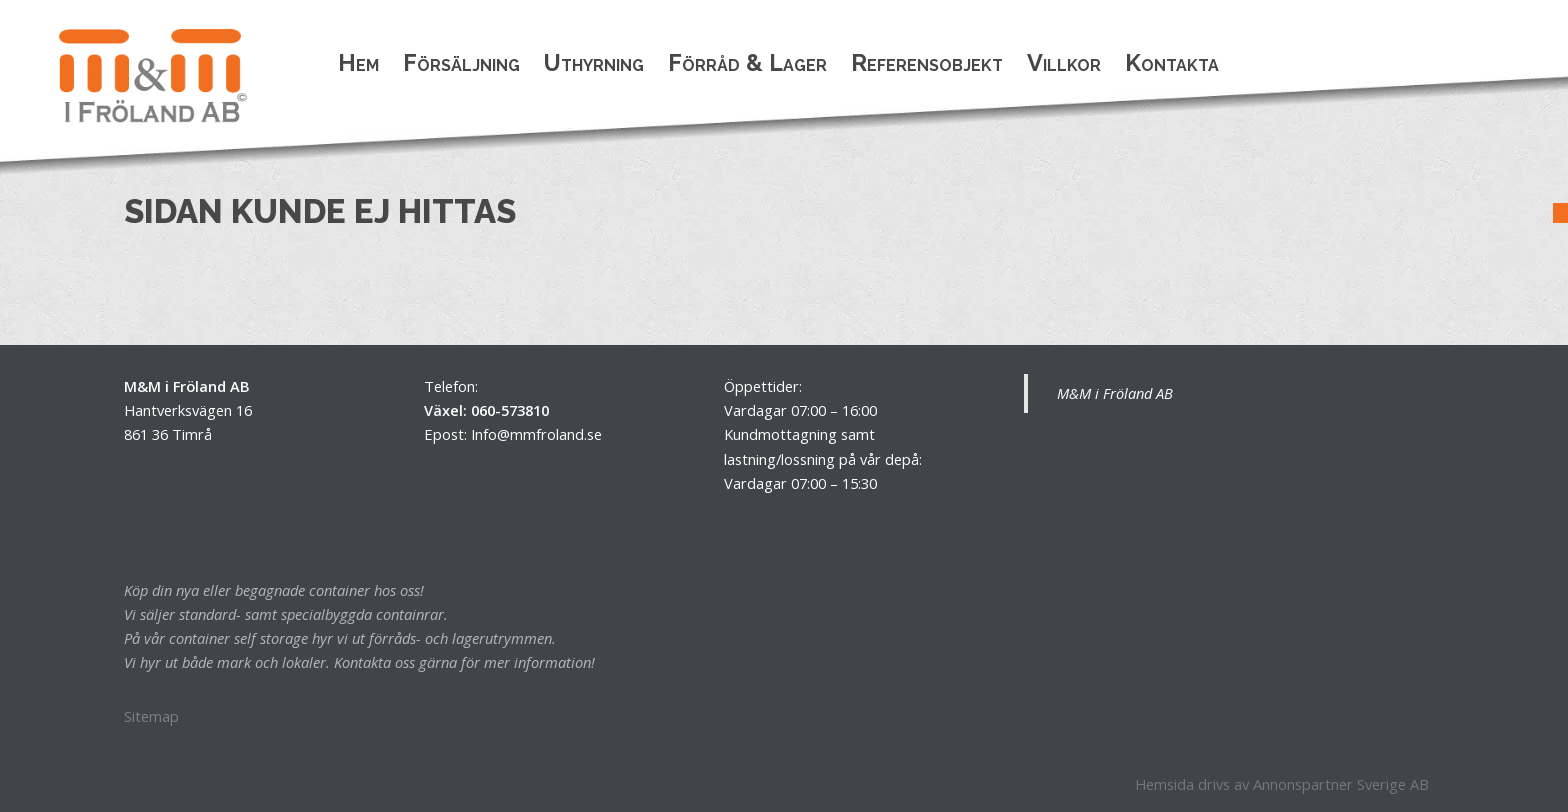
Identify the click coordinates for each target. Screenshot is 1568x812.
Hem (358, 62)
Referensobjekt (927, 62)
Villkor (1064, 62)
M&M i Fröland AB (1115, 393)
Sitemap (151, 716)
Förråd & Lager (747, 62)
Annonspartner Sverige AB (1341, 784)
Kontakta (1172, 62)
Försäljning (461, 62)
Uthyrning (594, 62)
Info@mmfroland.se (536, 434)
